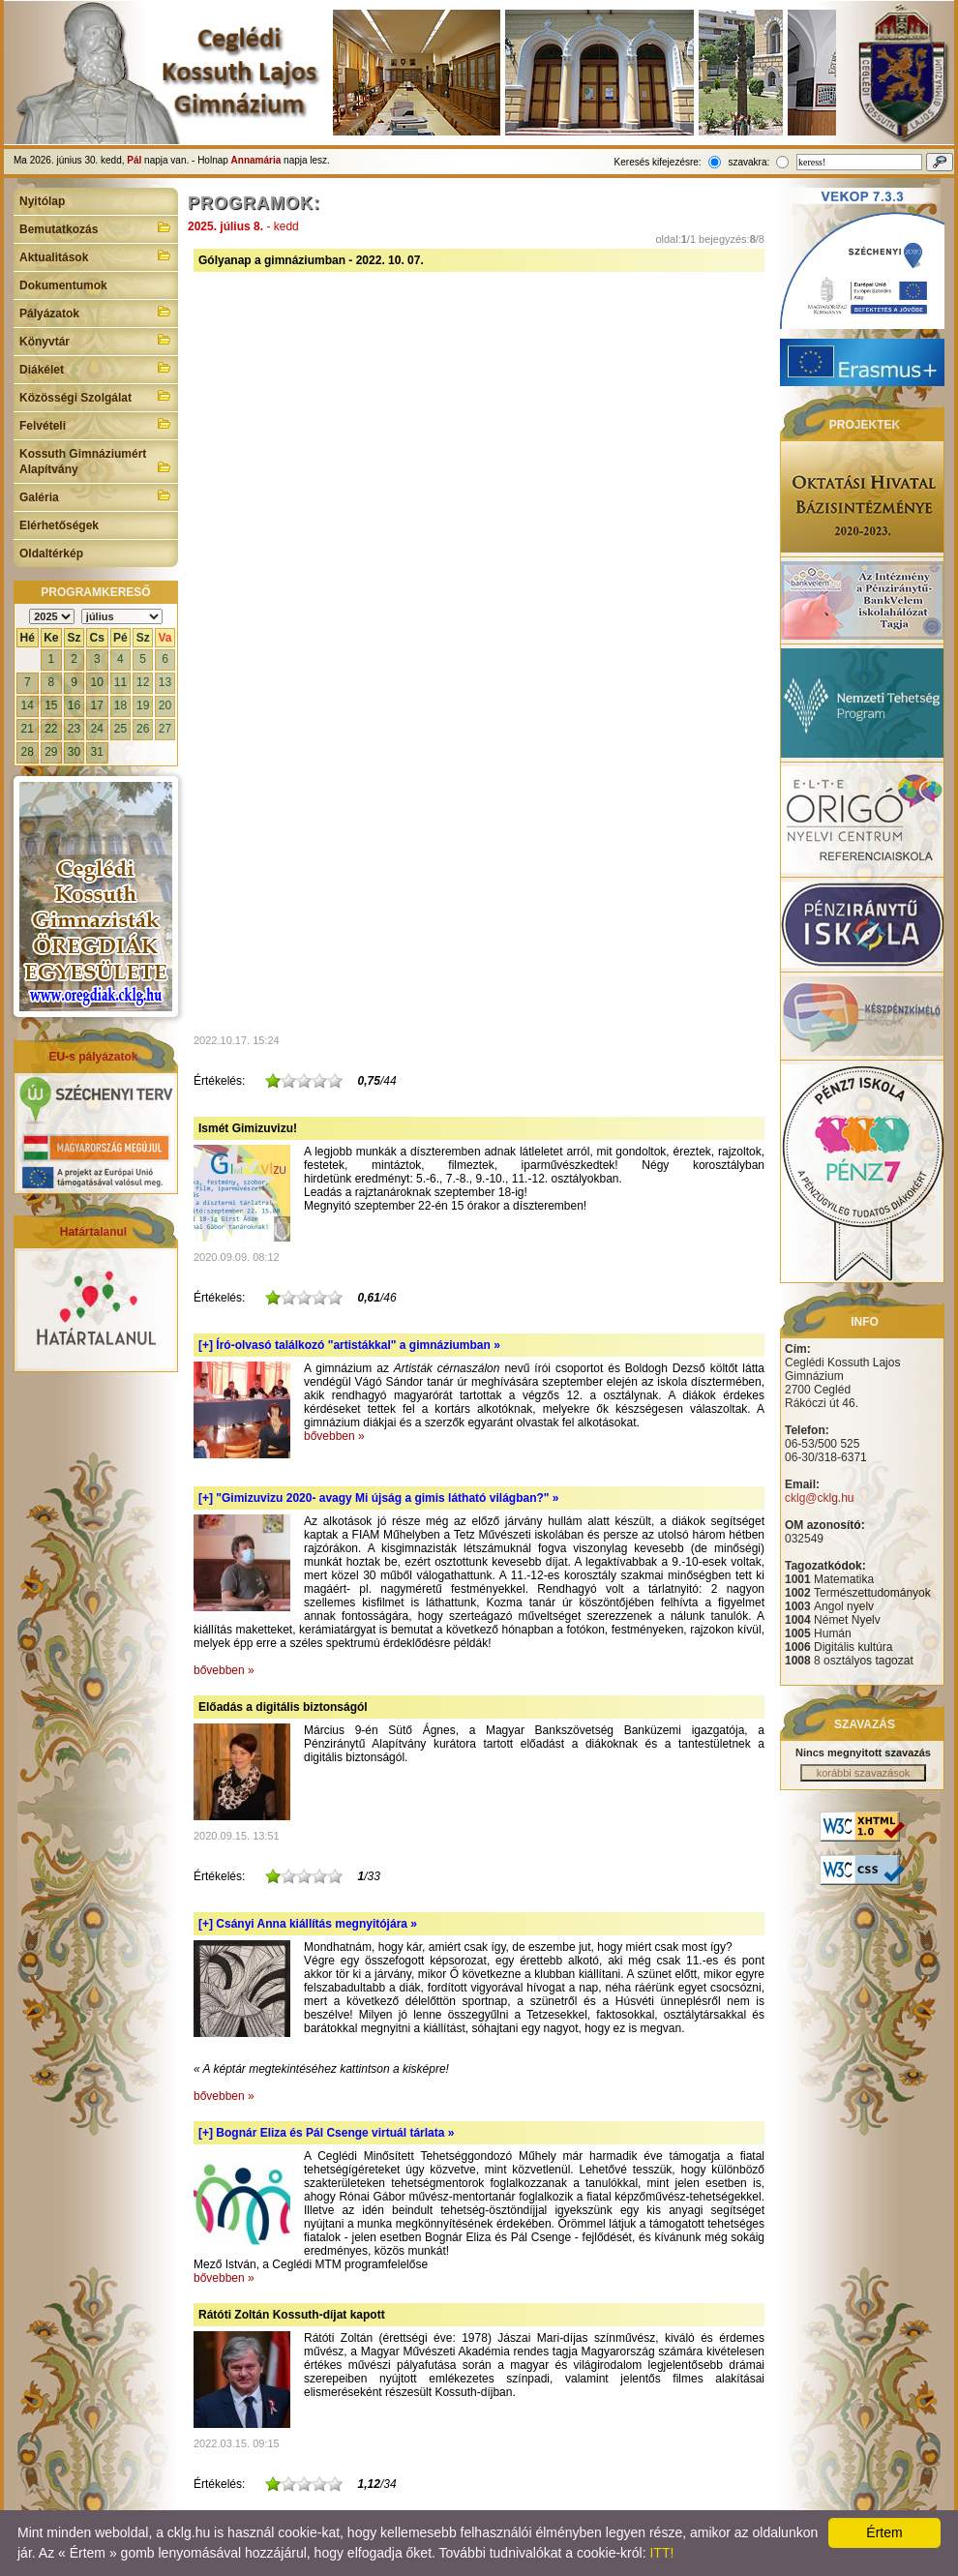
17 (97, 705)
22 (51, 728)
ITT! (661, 2553)
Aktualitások (95, 255)
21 (27, 728)
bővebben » (334, 1436)
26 (142, 728)
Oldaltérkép (51, 553)
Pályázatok (95, 311)
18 (120, 705)
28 (27, 752)
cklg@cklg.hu (819, 1498)
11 (120, 682)
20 (165, 705)
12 (142, 682)
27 (165, 728)
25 (120, 728)
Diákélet (95, 367)
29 (51, 752)
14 (27, 705)
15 (51, 705)
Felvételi (95, 424)
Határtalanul (93, 1232)
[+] (349, 1345)
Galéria (95, 495)
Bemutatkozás (95, 227)
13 (165, 682)
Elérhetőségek (59, 525)
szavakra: (748, 162)
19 (142, 705)
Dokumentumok (63, 285)
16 (74, 705)
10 (97, 682)
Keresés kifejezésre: (658, 162)
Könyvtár (95, 339)
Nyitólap (42, 201)
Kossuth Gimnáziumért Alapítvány (95, 461)
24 (97, 728)
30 (74, 752)
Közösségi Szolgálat (95, 395)
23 (74, 728)
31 (97, 752)
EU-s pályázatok (92, 1056)
